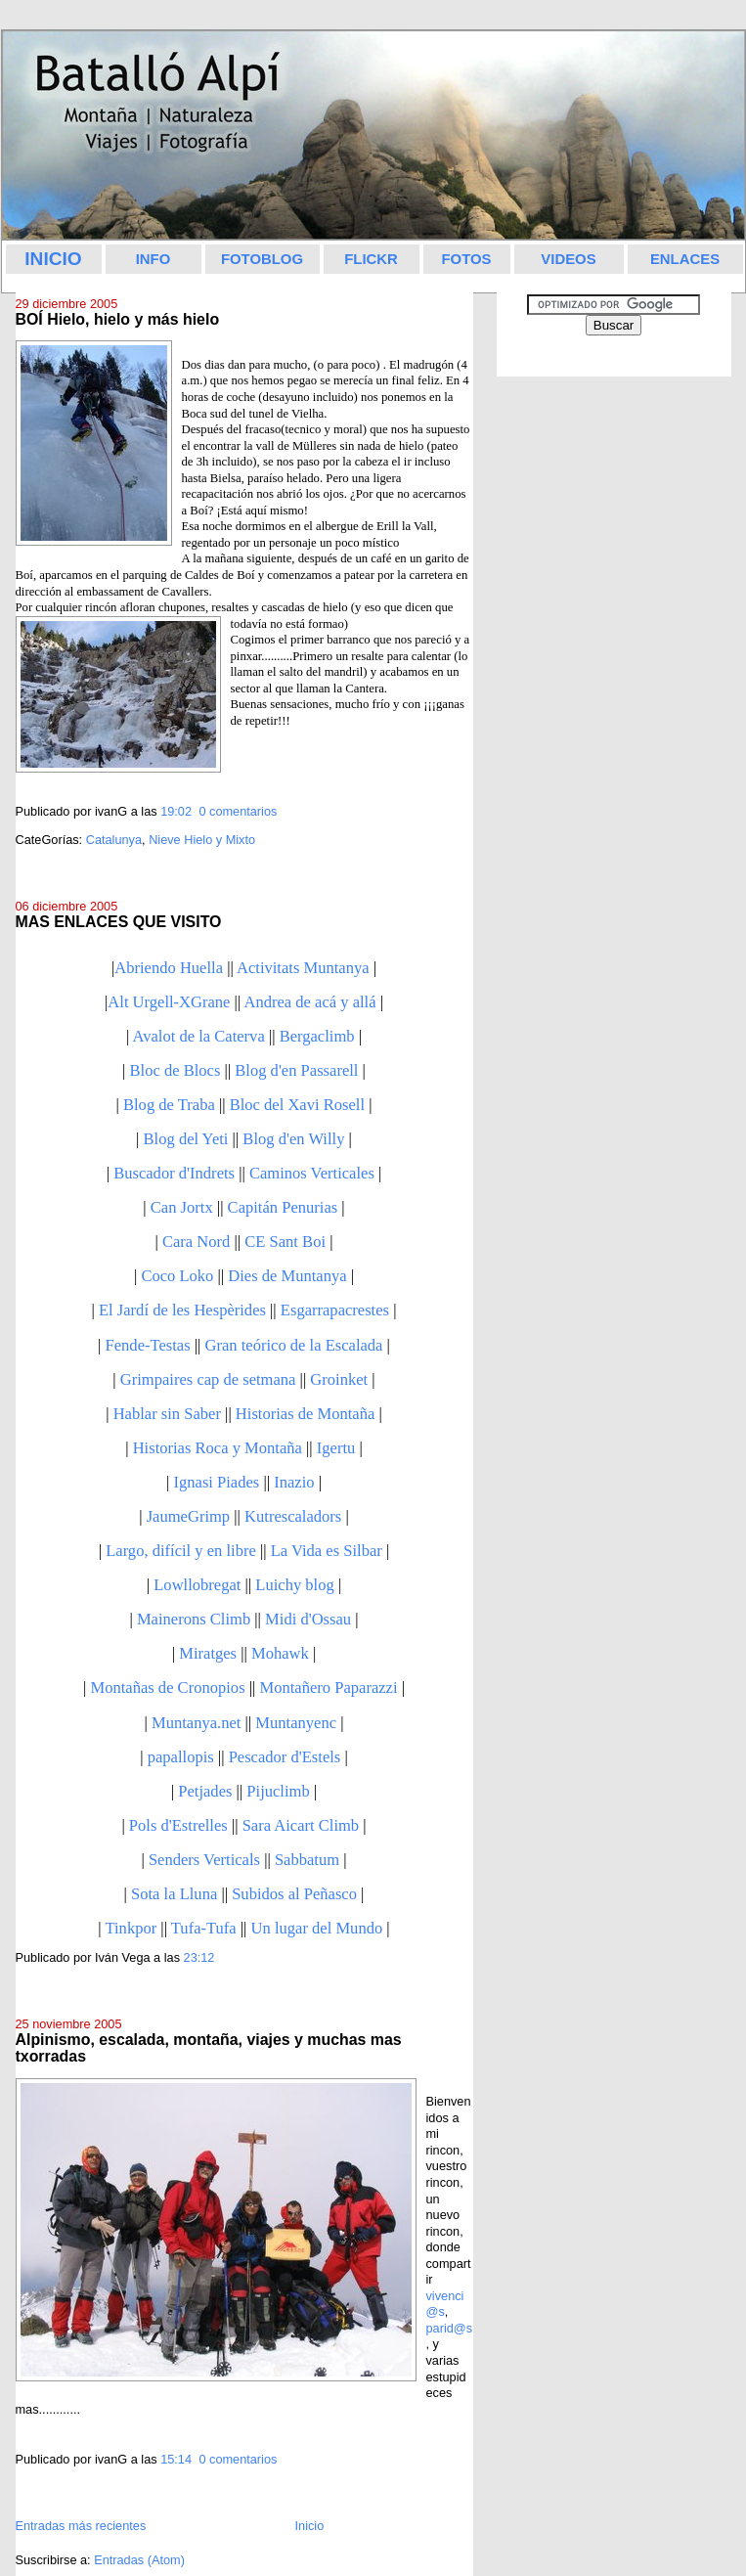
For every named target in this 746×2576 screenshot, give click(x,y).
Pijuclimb (277, 1791)
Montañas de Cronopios (167, 1687)
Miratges (208, 1653)
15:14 (176, 2459)
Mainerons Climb (193, 1619)
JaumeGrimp (188, 1516)
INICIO (52, 258)
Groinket (339, 1379)
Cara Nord (196, 1241)
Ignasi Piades (216, 1482)
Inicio (310, 2525)
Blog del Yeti (186, 1139)
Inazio (294, 1482)
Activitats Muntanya (303, 967)
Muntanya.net (196, 1722)
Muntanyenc (295, 1722)
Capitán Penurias (283, 1207)
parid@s (449, 2328)
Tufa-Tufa (204, 1928)
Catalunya (114, 839)
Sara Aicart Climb (300, 1825)
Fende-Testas (148, 1345)
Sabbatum (307, 1859)
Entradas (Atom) (139, 2560)
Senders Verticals (204, 1859)
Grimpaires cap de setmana (208, 1379)
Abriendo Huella (168, 967)
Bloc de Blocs (175, 1070)
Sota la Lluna (174, 1894)
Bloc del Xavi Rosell (297, 1104)
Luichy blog (294, 1585)
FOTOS (466, 259)
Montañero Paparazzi (328, 1687)
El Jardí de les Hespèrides (182, 1310)
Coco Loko (177, 1275)
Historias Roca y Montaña (217, 1448)
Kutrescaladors (292, 1516)
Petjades (205, 1791)
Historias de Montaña (305, 1413)
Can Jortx (182, 1207)
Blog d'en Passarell (296, 1070)
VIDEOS (568, 259)
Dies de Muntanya (287, 1275)
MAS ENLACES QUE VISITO (119, 921)
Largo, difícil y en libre (181, 1550)
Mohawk (280, 1653)
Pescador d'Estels (285, 1757)
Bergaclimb (317, 1036)
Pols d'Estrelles (178, 1825)
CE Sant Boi (285, 1241)
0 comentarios (237, 811)
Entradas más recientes (81, 2525)
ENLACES (685, 259)
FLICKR (371, 259)
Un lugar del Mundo (317, 1928)
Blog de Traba (169, 1104)
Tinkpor (130, 1928)
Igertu (336, 1448)
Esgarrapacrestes (335, 1310)
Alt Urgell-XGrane (169, 1002)
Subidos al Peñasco (294, 1894)
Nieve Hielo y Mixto (202, 839)
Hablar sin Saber (167, 1413)
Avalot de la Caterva (199, 1036)
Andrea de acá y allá (309, 1002)
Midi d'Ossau (308, 1619)
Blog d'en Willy (293, 1139)
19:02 (176, 811)
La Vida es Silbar (326, 1550)
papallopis (181, 1757)
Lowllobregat (197, 1585)
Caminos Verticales (311, 1173)
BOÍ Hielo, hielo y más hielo (118, 319)
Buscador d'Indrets (174, 1173)
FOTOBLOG (262, 259)
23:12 (199, 1957)
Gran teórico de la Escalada (294, 1345)
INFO (153, 259)
